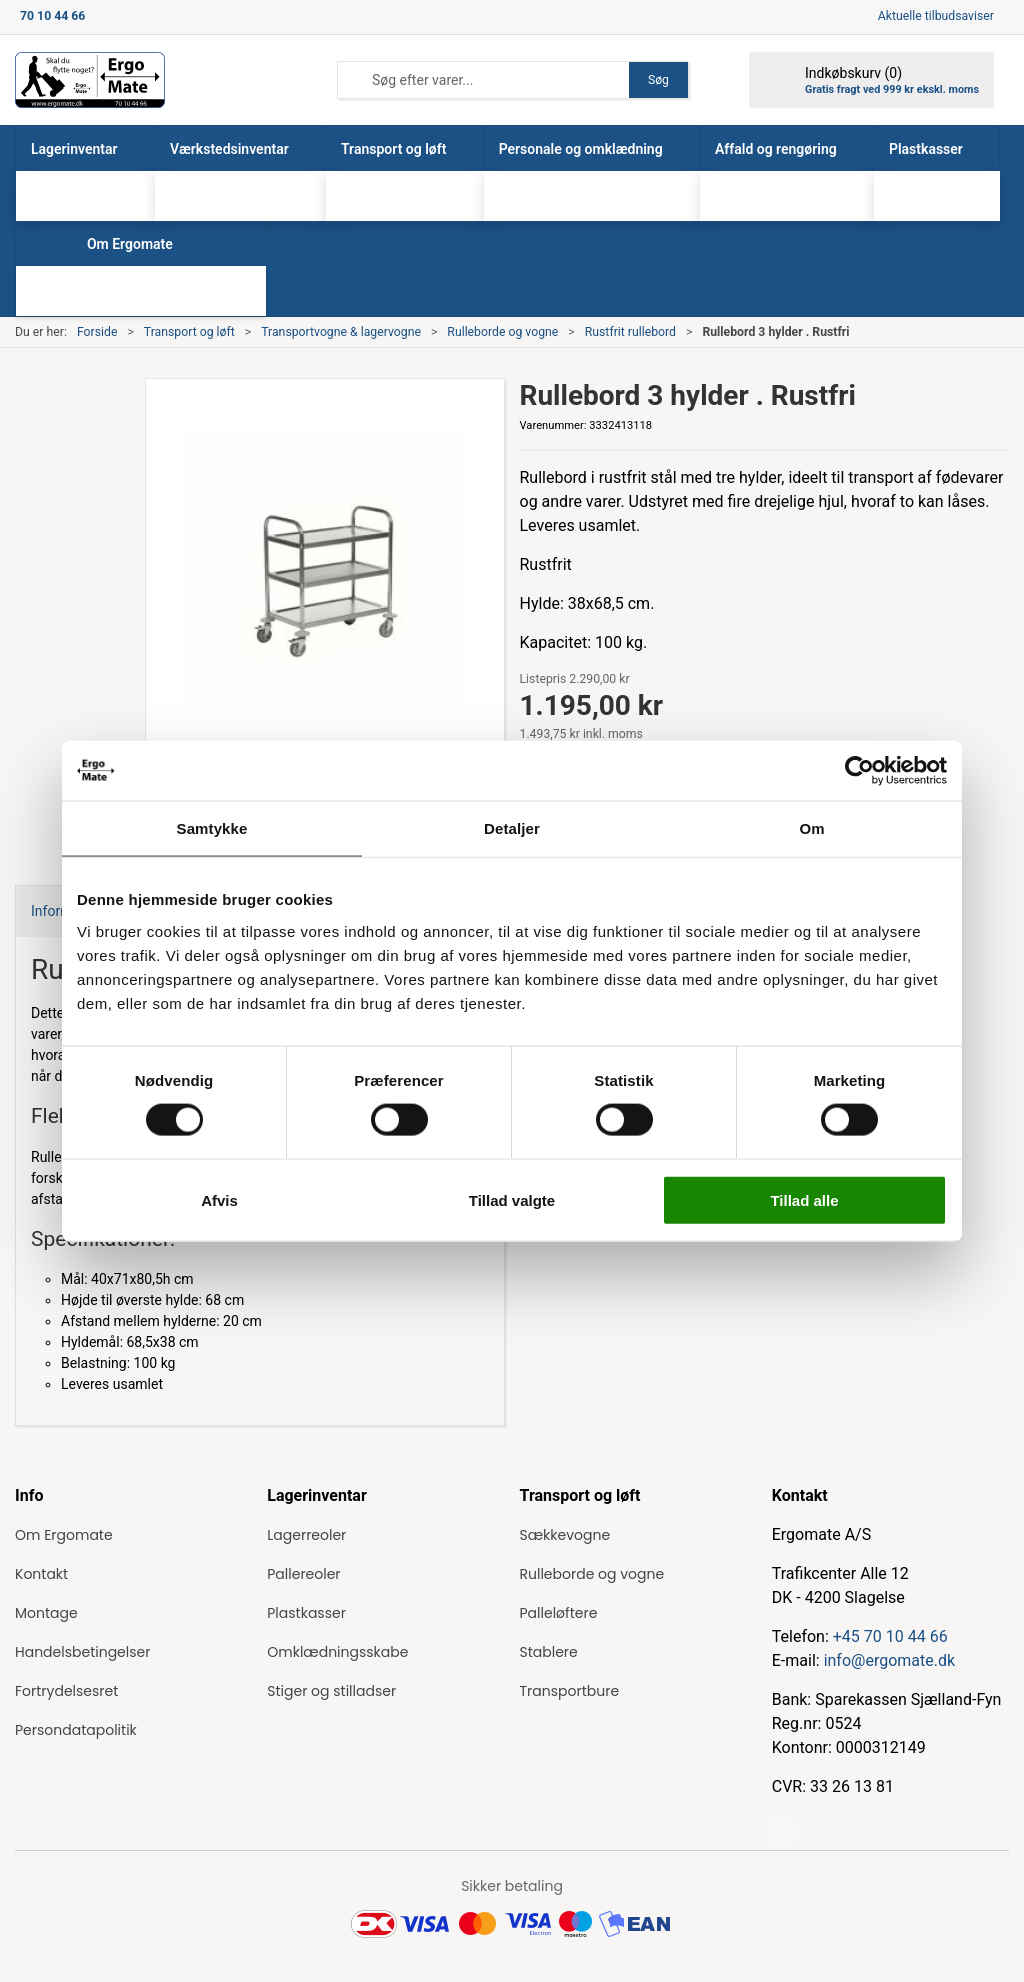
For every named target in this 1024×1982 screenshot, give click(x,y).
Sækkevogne (565, 1535)
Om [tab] (811, 828)
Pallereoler (303, 1574)
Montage (46, 1613)
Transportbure (570, 1691)
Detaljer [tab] (512, 828)
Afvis (219, 1199)
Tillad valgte (512, 1199)
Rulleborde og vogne (502, 332)
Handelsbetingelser (82, 1652)
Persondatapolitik (76, 1730)
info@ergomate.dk (889, 1660)
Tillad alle (804, 1199)
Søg (658, 80)
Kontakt (41, 1574)
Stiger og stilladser (331, 1691)
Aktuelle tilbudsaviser (936, 16)
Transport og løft (189, 332)
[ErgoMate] (90, 80)
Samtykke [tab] (212, 828)
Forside (97, 332)
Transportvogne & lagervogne (341, 332)
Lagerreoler (306, 1535)
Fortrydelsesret (66, 1691)
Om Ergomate (64, 1535)
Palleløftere (559, 1613)
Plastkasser (306, 1613)
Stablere (549, 1652)
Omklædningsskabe (337, 1652)
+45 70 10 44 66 (890, 1636)
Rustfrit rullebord (630, 332)
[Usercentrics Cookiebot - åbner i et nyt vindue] (859, 771)
